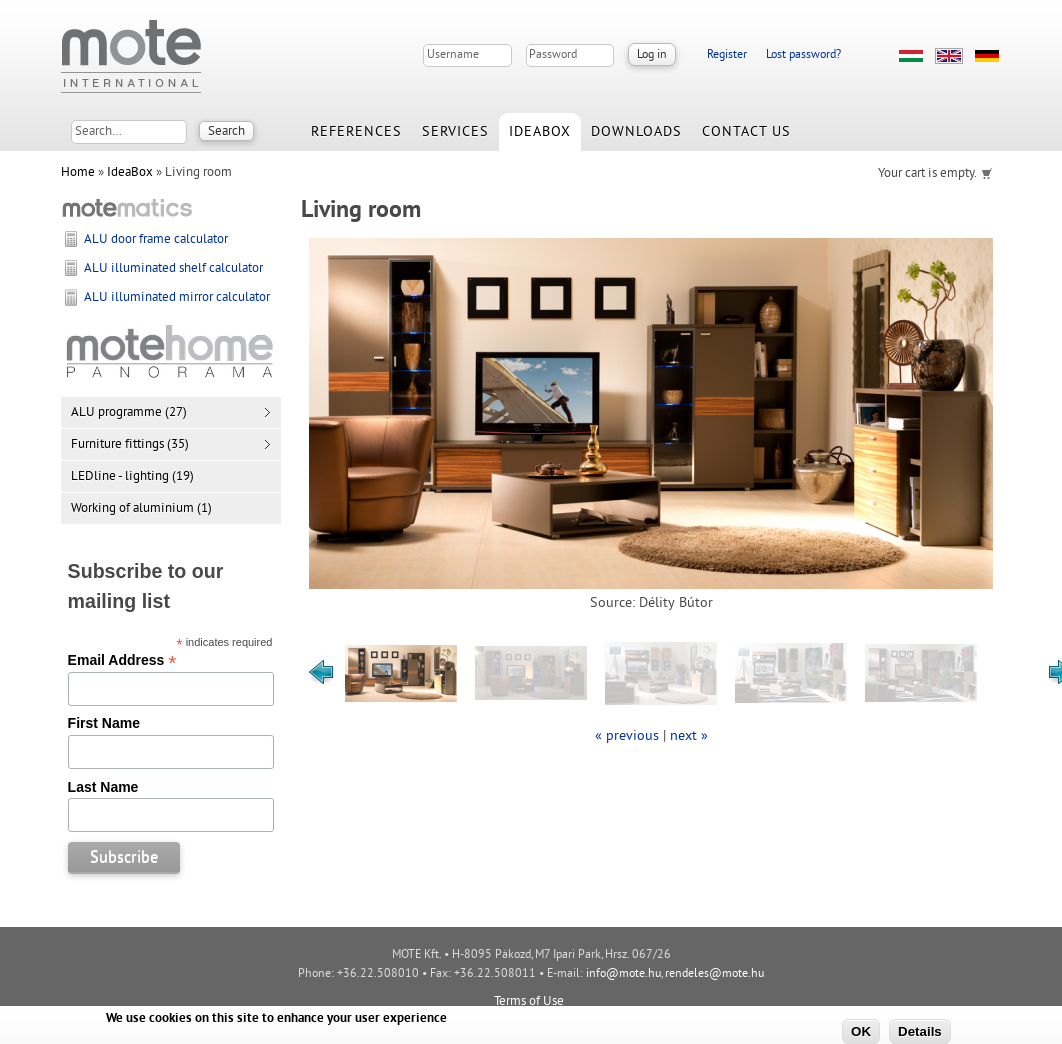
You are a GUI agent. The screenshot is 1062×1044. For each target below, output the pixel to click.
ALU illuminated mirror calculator (177, 298)
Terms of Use (529, 1002)
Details (920, 1031)
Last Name (103, 787)
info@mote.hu (623, 974)
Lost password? (803, 55)
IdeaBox (130, 173)
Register (727, 55)
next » (689, 736)
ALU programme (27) (129, 413)
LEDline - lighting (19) (132, 477)
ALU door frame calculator (156, 240)
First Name (104, 723)
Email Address (122, 660)
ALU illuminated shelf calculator (173, 269)
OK (861, 1031)
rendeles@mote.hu (714, 974)
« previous (627, 736)
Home (78, 173)
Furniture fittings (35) (130, 445)
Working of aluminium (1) (141, 509)
